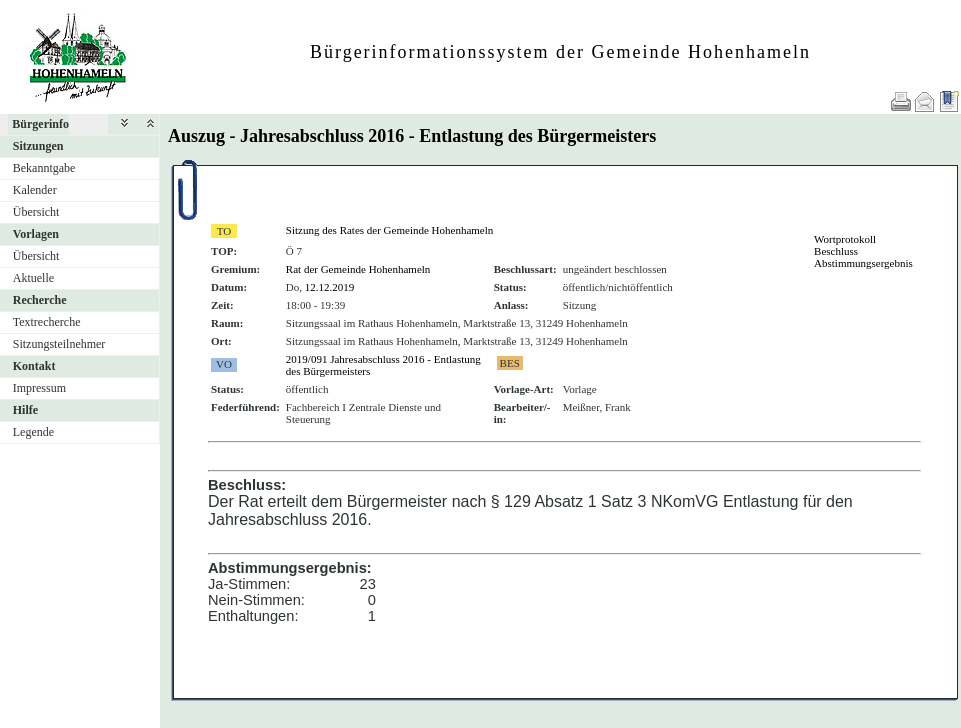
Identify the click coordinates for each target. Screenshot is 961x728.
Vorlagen (36, 234)
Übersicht (36, 212)
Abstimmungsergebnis (863, 263)
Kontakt (34, 366)
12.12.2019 (330, 287)
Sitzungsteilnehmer (59, 344)
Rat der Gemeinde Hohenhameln (358, 269)
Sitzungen (38, 146)
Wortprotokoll (845, 239)
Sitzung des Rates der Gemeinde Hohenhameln (389, 230)
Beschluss (836, 251)
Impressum (39, 388)
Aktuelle (33, 278)
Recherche (40, 300)
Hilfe (25, 410)
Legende (33, 432)
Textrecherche (47, 322)
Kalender (35, 190)
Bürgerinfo (40, 124)
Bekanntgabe (44, 168)
